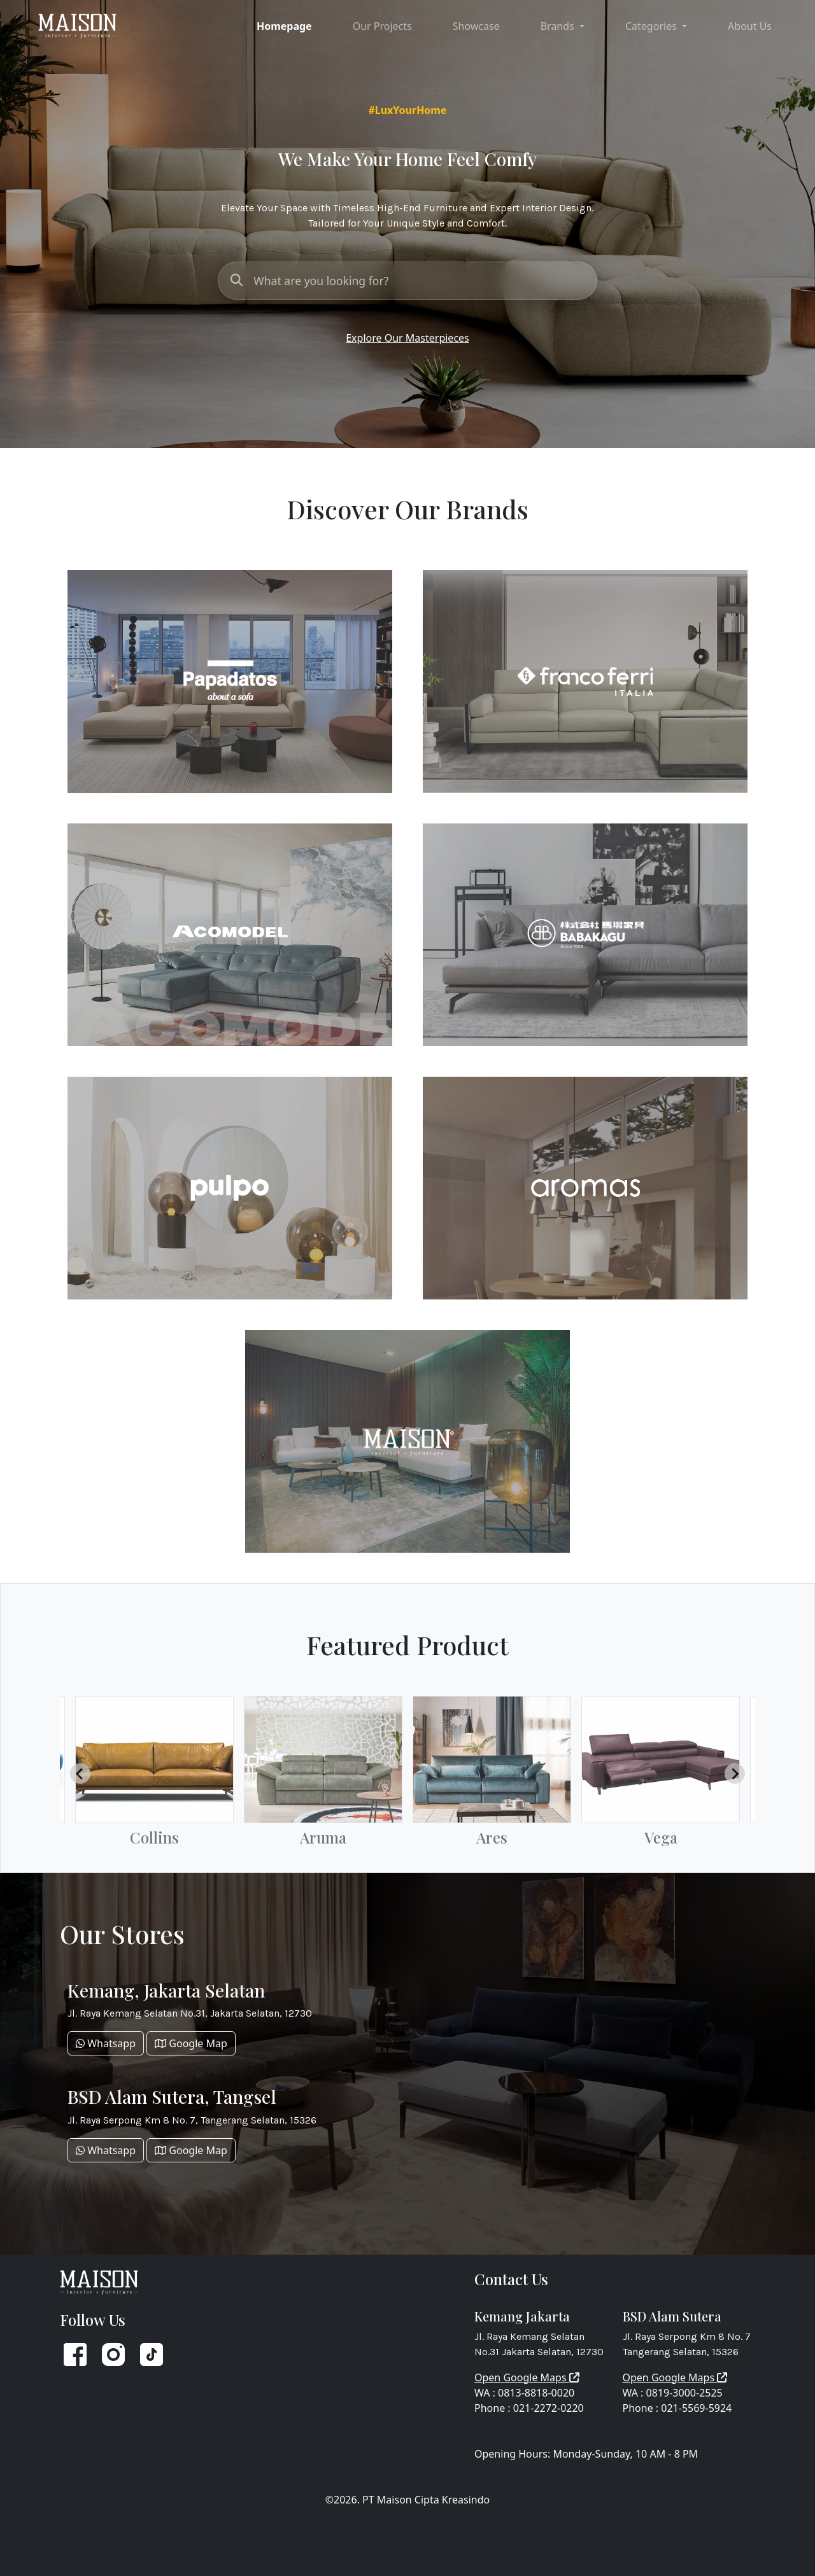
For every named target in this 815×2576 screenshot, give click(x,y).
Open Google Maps (526, 2377)
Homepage (284, 26)
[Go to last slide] (80, 1773)
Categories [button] (652, 26)
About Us (750, 26)
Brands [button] (559, 26)
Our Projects (382, 26)
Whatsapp (106, 2043)
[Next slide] (735, 1773)
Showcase (476, 26)
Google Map (191, 2043)
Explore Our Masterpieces (407, 338)
